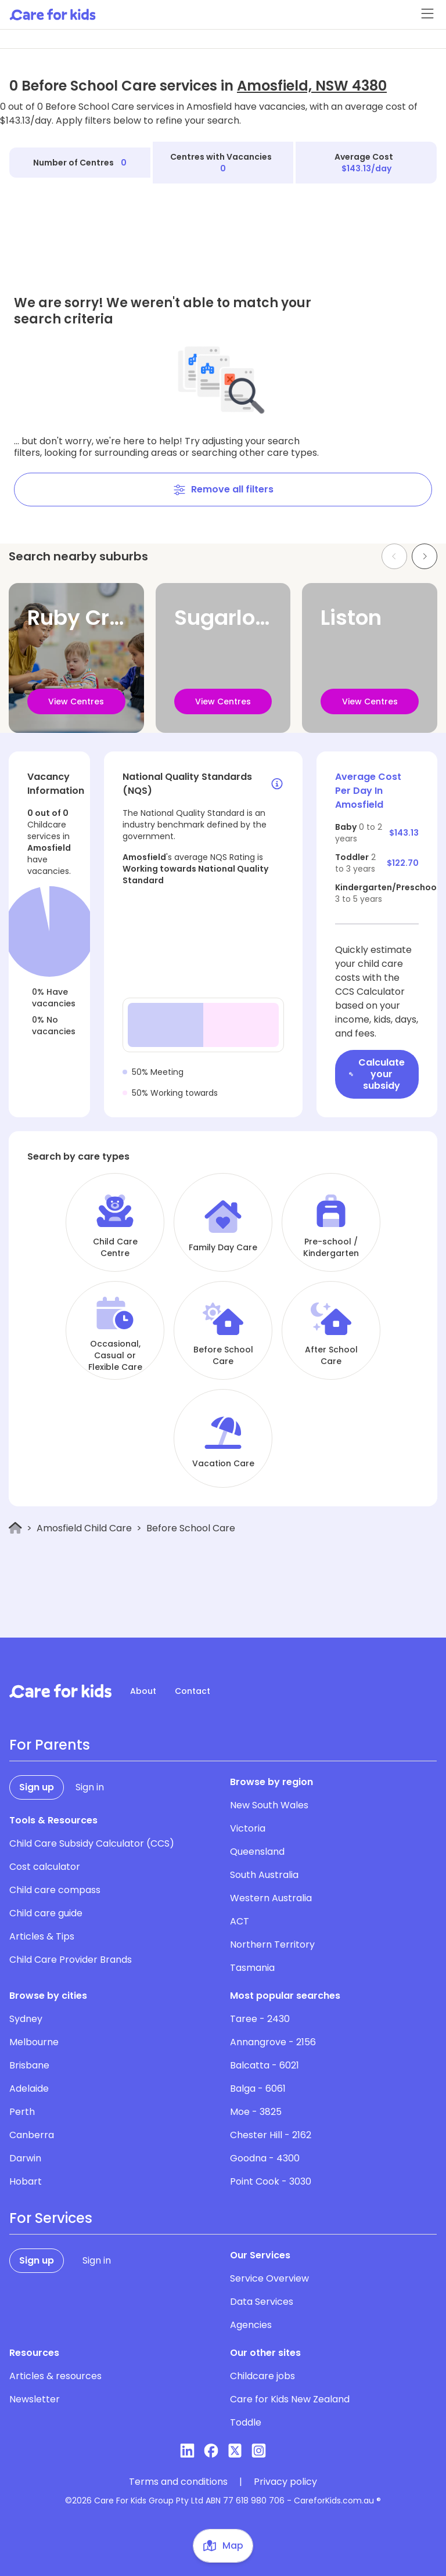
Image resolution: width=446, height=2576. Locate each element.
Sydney (25, 2018)
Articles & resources (55, 2376)
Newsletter (34, 2399)
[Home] (15, 1528)
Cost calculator (44, 1866)
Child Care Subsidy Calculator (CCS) (91, 1843)
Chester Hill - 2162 (270, 2135)
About (143, 1691)
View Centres (76, 701)
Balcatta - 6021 (264, 2065)
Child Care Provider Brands (70, 1959)
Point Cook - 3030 (270, 2181)
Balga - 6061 (258, 2088)
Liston (351, 617)
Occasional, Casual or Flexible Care (115, 1355)
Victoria (247, 1828)
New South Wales (269, 1805)
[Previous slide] (394, 556)
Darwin (25, 2158)
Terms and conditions (178, 2482)
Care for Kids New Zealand (290, 2399)
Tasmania (252, 1967)
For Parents (49, 1745)
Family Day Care (223, 1247)
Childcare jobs (262, 2376)
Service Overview (269, 2278)
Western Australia (271, 1898)
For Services (50, 2218)
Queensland (257, 1851)
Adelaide (29, 2088)
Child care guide (45, 1913)
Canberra (31, 2135)
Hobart (25, 2181)
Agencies (251, 2325)
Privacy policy (285, 2482)
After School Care (331, 1355)
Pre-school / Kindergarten (331, 1247)
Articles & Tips (41, 1936)
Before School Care (223, 1355)
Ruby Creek (87, 617)
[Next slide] (424, 556)
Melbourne (34, 2042)
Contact (192, 1691)
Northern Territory (272, 1944)
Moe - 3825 (256, 2111)
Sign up (36, 1787)
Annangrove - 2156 (273, 2042)
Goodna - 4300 (265, 2158)
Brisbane (29, 2065)
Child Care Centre (115, 1247)
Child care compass (54, 1890)
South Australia (264, 1874)
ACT (239, 1921)
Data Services (261, 2301)
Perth (22, 2111)
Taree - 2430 (260, 2018)
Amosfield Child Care (84, 1528)
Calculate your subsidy (376, 1074)
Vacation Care (223, 1463)
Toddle (245, 2422)
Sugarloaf (225, 617)
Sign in (89, 1787)
